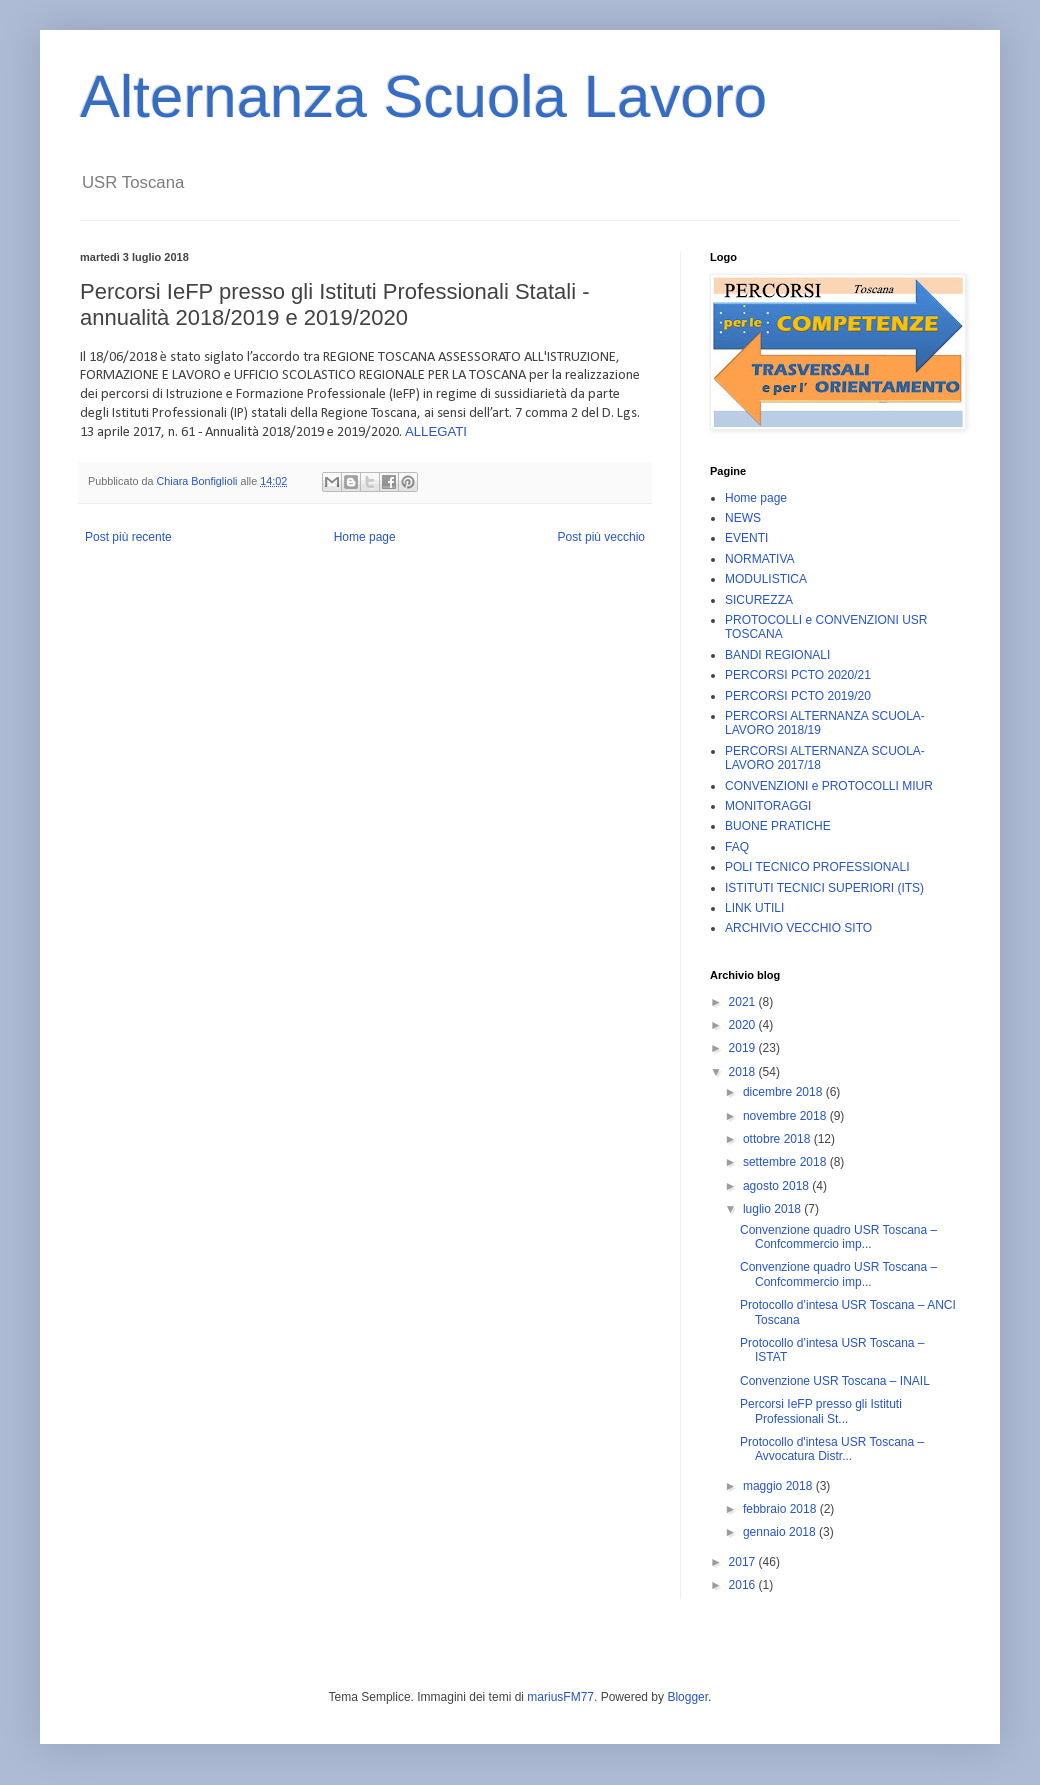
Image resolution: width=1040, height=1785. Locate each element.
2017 (744, 1562)
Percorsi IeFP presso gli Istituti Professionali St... (821, 1411)
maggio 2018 (779, 1486)
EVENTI (746, 538)
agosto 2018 (777, 1186)
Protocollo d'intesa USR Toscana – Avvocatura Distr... (832, 1449)
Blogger (687, 1697)
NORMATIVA (760, 559)
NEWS (743, 518)
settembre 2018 (786, 1162)
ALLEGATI (436, 431)
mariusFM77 (560, 1697)
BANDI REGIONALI (777, 655)
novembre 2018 (786, 1116)
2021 (744, 1002)
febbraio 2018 (781, 1509)
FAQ (737, 847)
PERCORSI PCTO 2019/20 (798, 696)
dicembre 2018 (784, 1092)
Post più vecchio (601, 537)
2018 (744, 1072)
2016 (744, 1585)
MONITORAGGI (768, 806)
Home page (365, 537)
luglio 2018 (773, 1209)
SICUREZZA (759, 600)
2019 (744, 1048)
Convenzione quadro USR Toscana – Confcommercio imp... (838, 1237)
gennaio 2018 (781, 1532)
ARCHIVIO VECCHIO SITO (798, 928)
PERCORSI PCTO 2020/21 (798, 675)
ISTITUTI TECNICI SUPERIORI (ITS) (824, 888)
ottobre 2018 (778, 1139)
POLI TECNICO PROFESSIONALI (817, 867)
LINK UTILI (754, 908)
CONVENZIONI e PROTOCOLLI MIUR (829, 786)
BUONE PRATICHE (778, 826)
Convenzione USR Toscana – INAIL (835, 1381)
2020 (744, 1025)
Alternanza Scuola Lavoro (423, 96)
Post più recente (128, 537)
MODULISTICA (766, 579)
